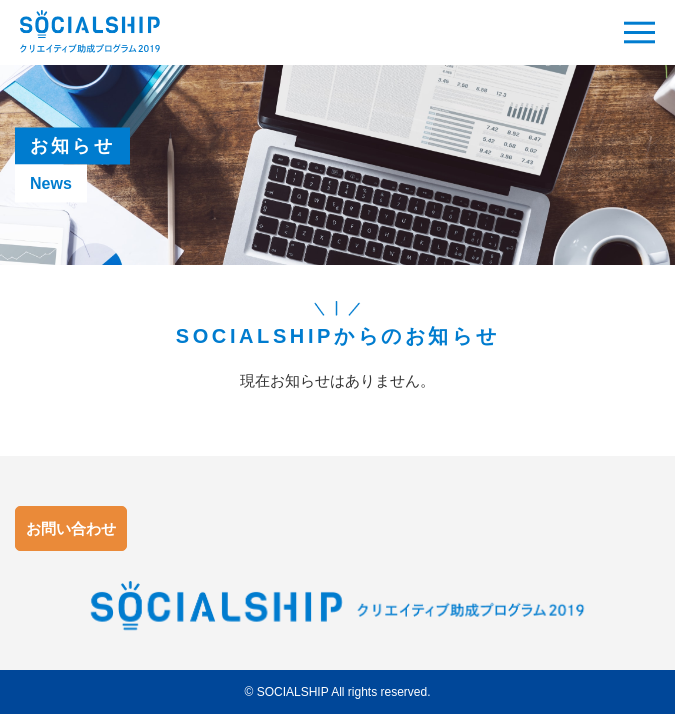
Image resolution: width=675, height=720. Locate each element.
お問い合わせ (71, 528)
